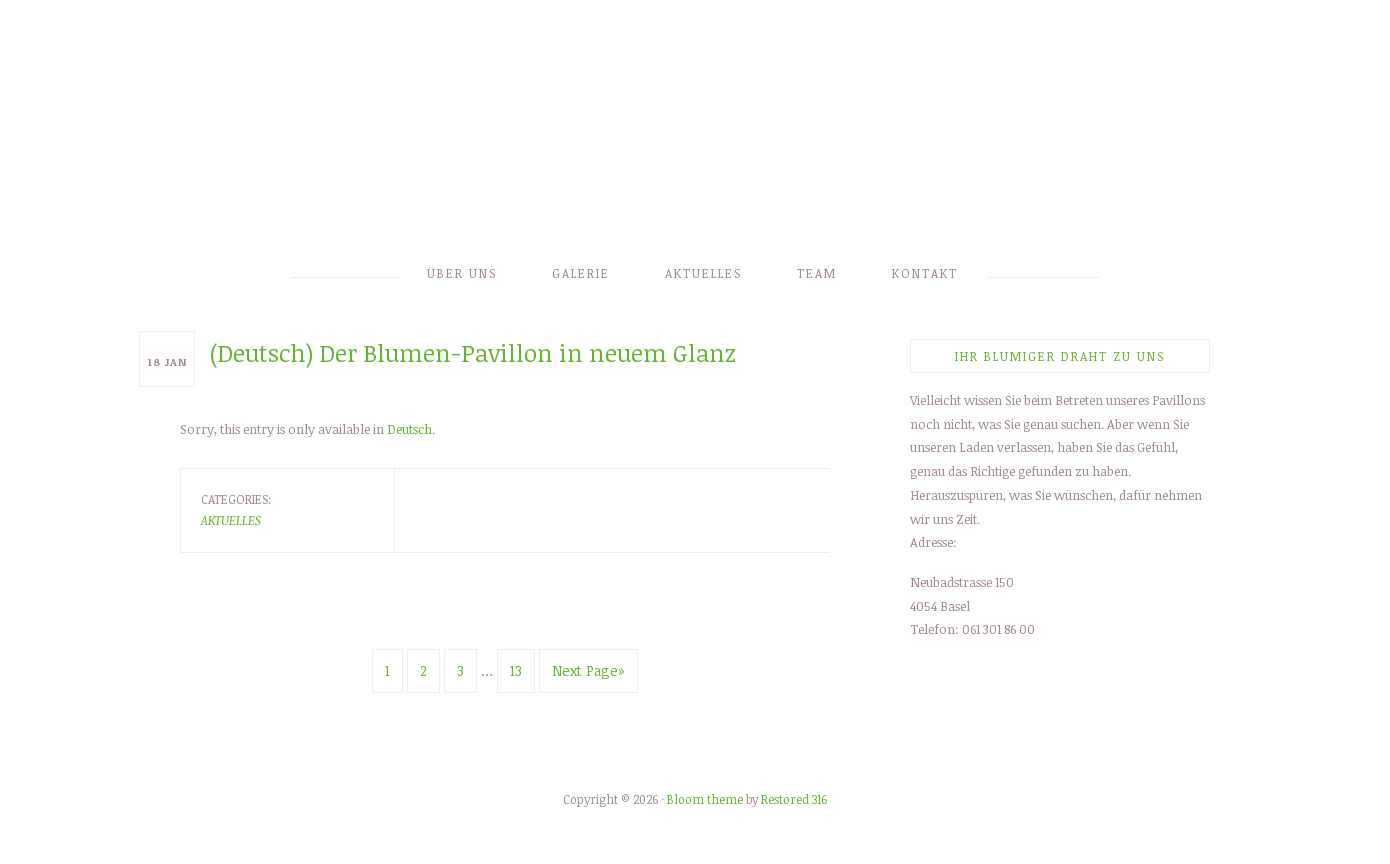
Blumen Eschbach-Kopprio (695, 132)
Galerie (581, 273)
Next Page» (588, 670)
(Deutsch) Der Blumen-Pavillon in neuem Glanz (473, 352)
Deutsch (409, 429)
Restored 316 (794, 799)
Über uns (462, 273)
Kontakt (925, 273)
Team (817, 273)
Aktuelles (703, 273)
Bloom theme (705, 799)
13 (516, 670)
